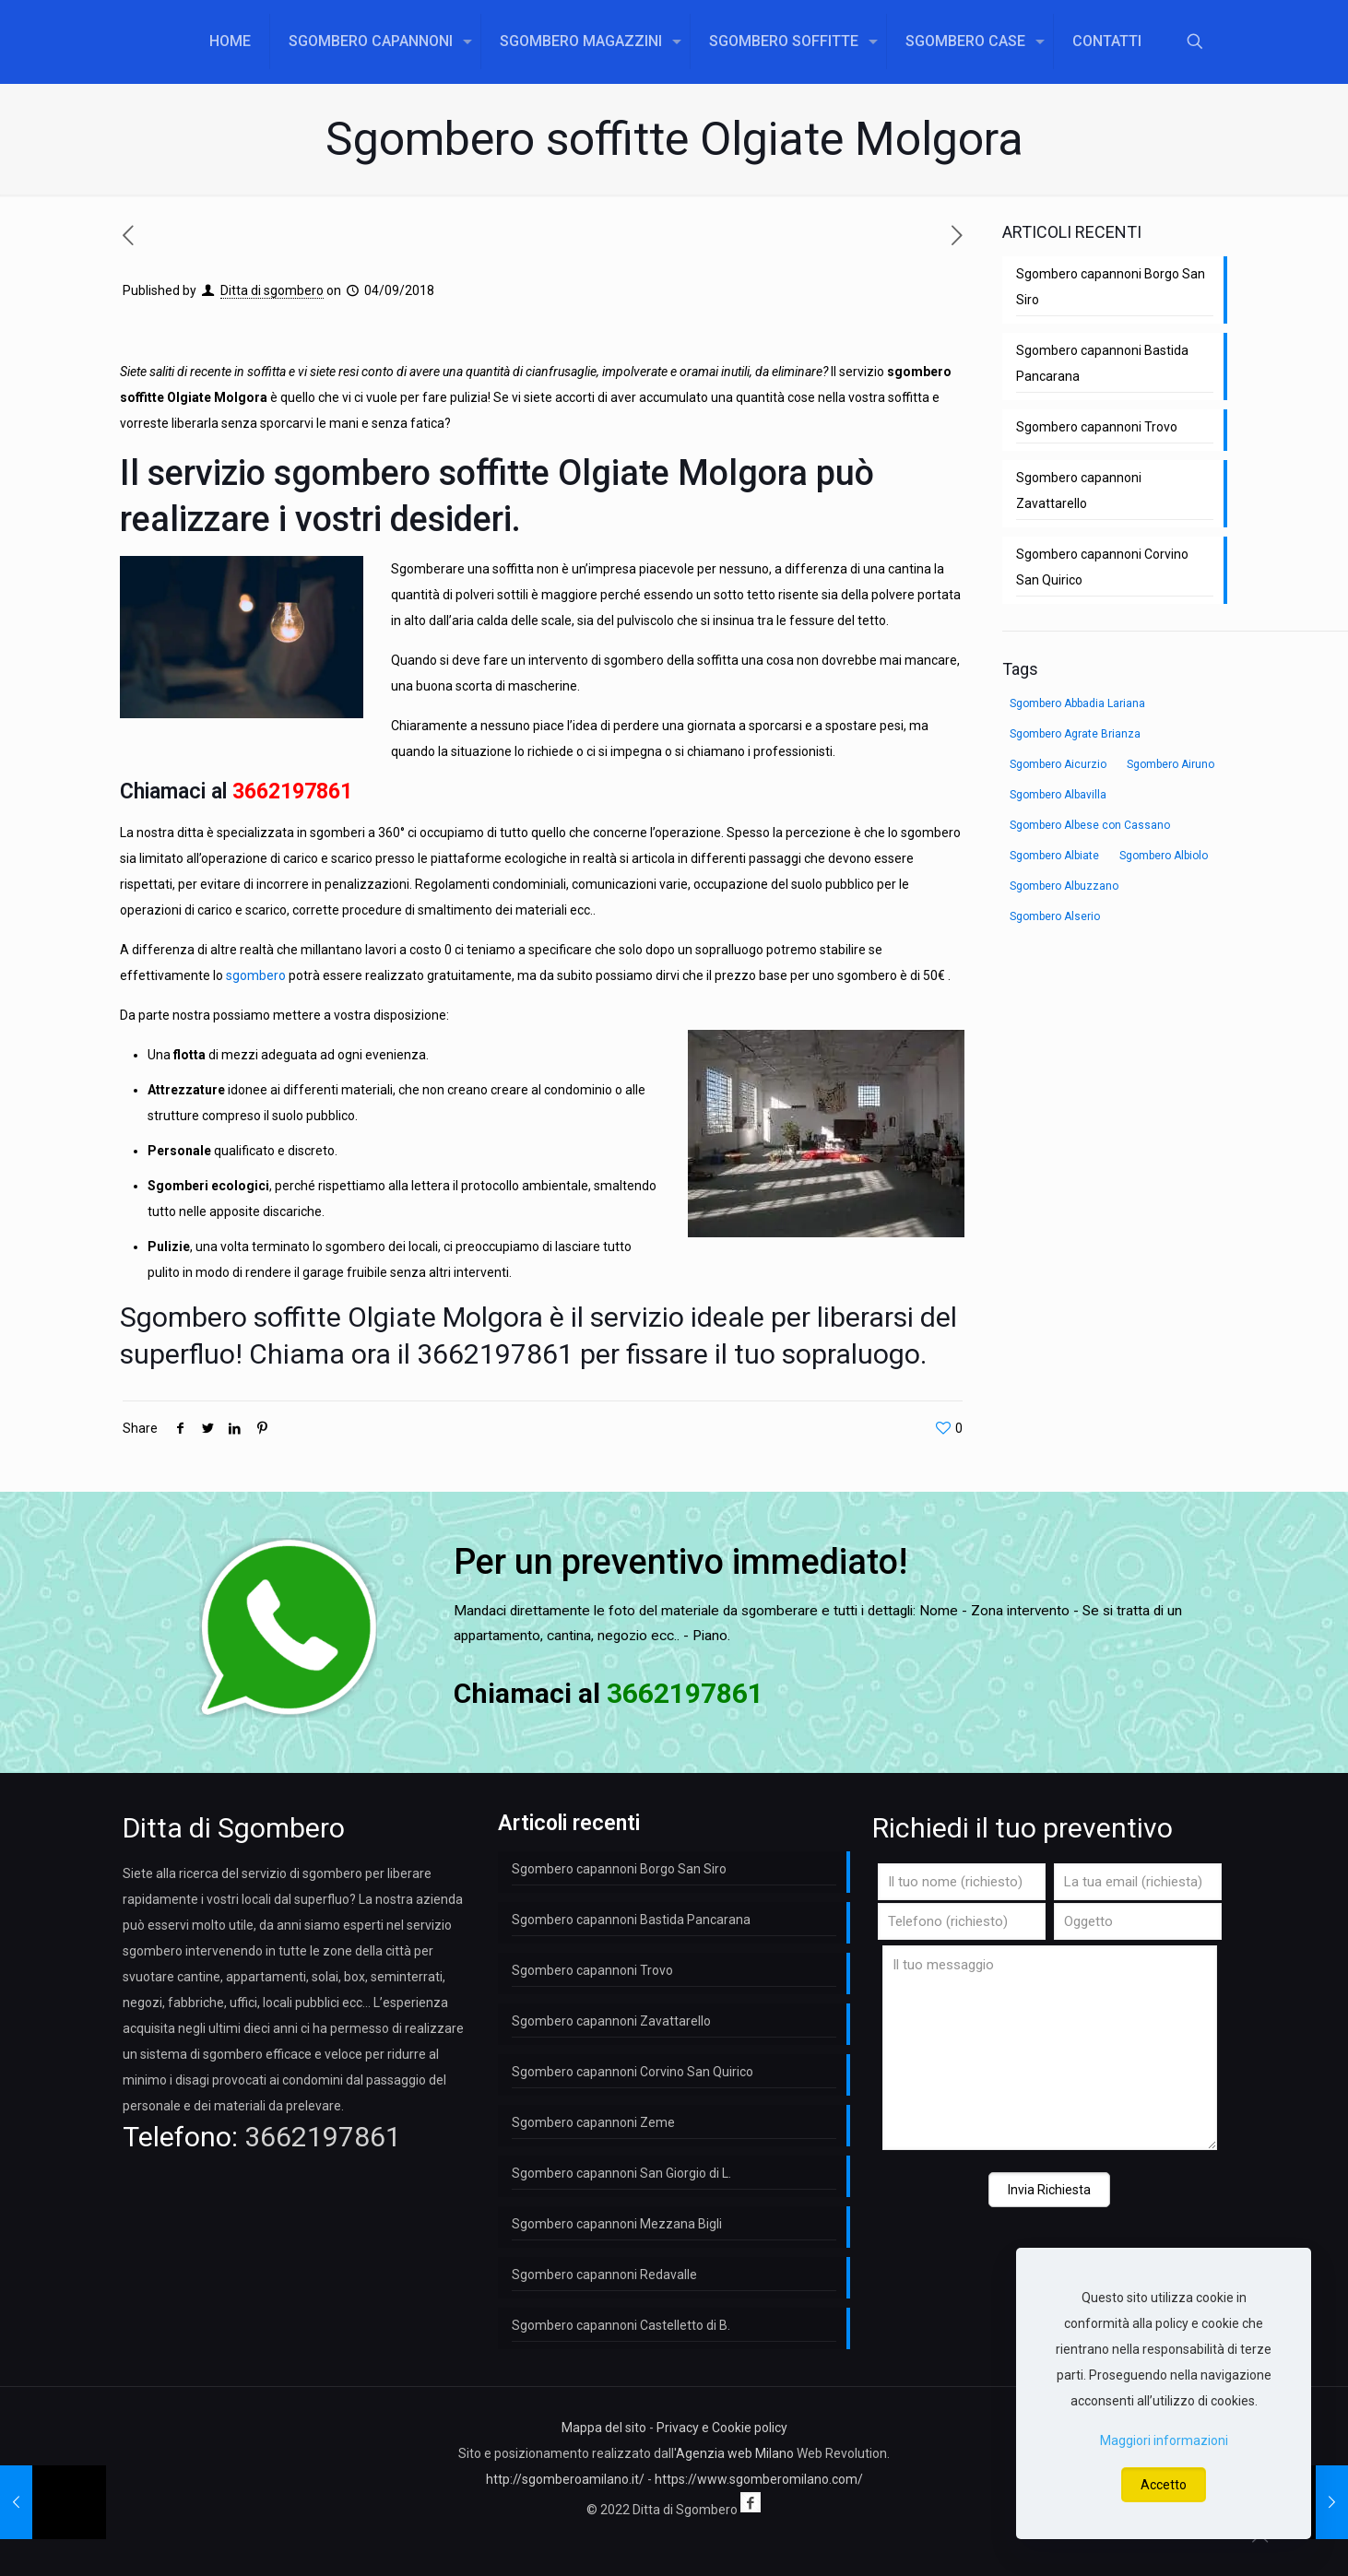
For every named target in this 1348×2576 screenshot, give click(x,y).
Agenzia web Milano (735, 2453)
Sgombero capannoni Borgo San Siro (1110, 286)
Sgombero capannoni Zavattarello (1078, 490)
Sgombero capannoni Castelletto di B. (621, 2325)
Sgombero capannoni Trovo (1096, 426)
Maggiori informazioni (1164, 2440)
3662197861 (292, 791)
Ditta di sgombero (272, 290)
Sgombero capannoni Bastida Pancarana (1102, 363)
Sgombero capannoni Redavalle (604, 2274)
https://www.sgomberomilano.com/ (759, 2479)
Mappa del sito (604, 2427)
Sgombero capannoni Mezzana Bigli (617, 2223)
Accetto (1164, 2484)
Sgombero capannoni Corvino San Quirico (1102, 567)
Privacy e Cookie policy (721, 2427)
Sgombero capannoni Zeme (593, 2122)
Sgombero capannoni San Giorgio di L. (621, 2173)
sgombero (256, 975)
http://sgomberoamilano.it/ (565, 2479)
